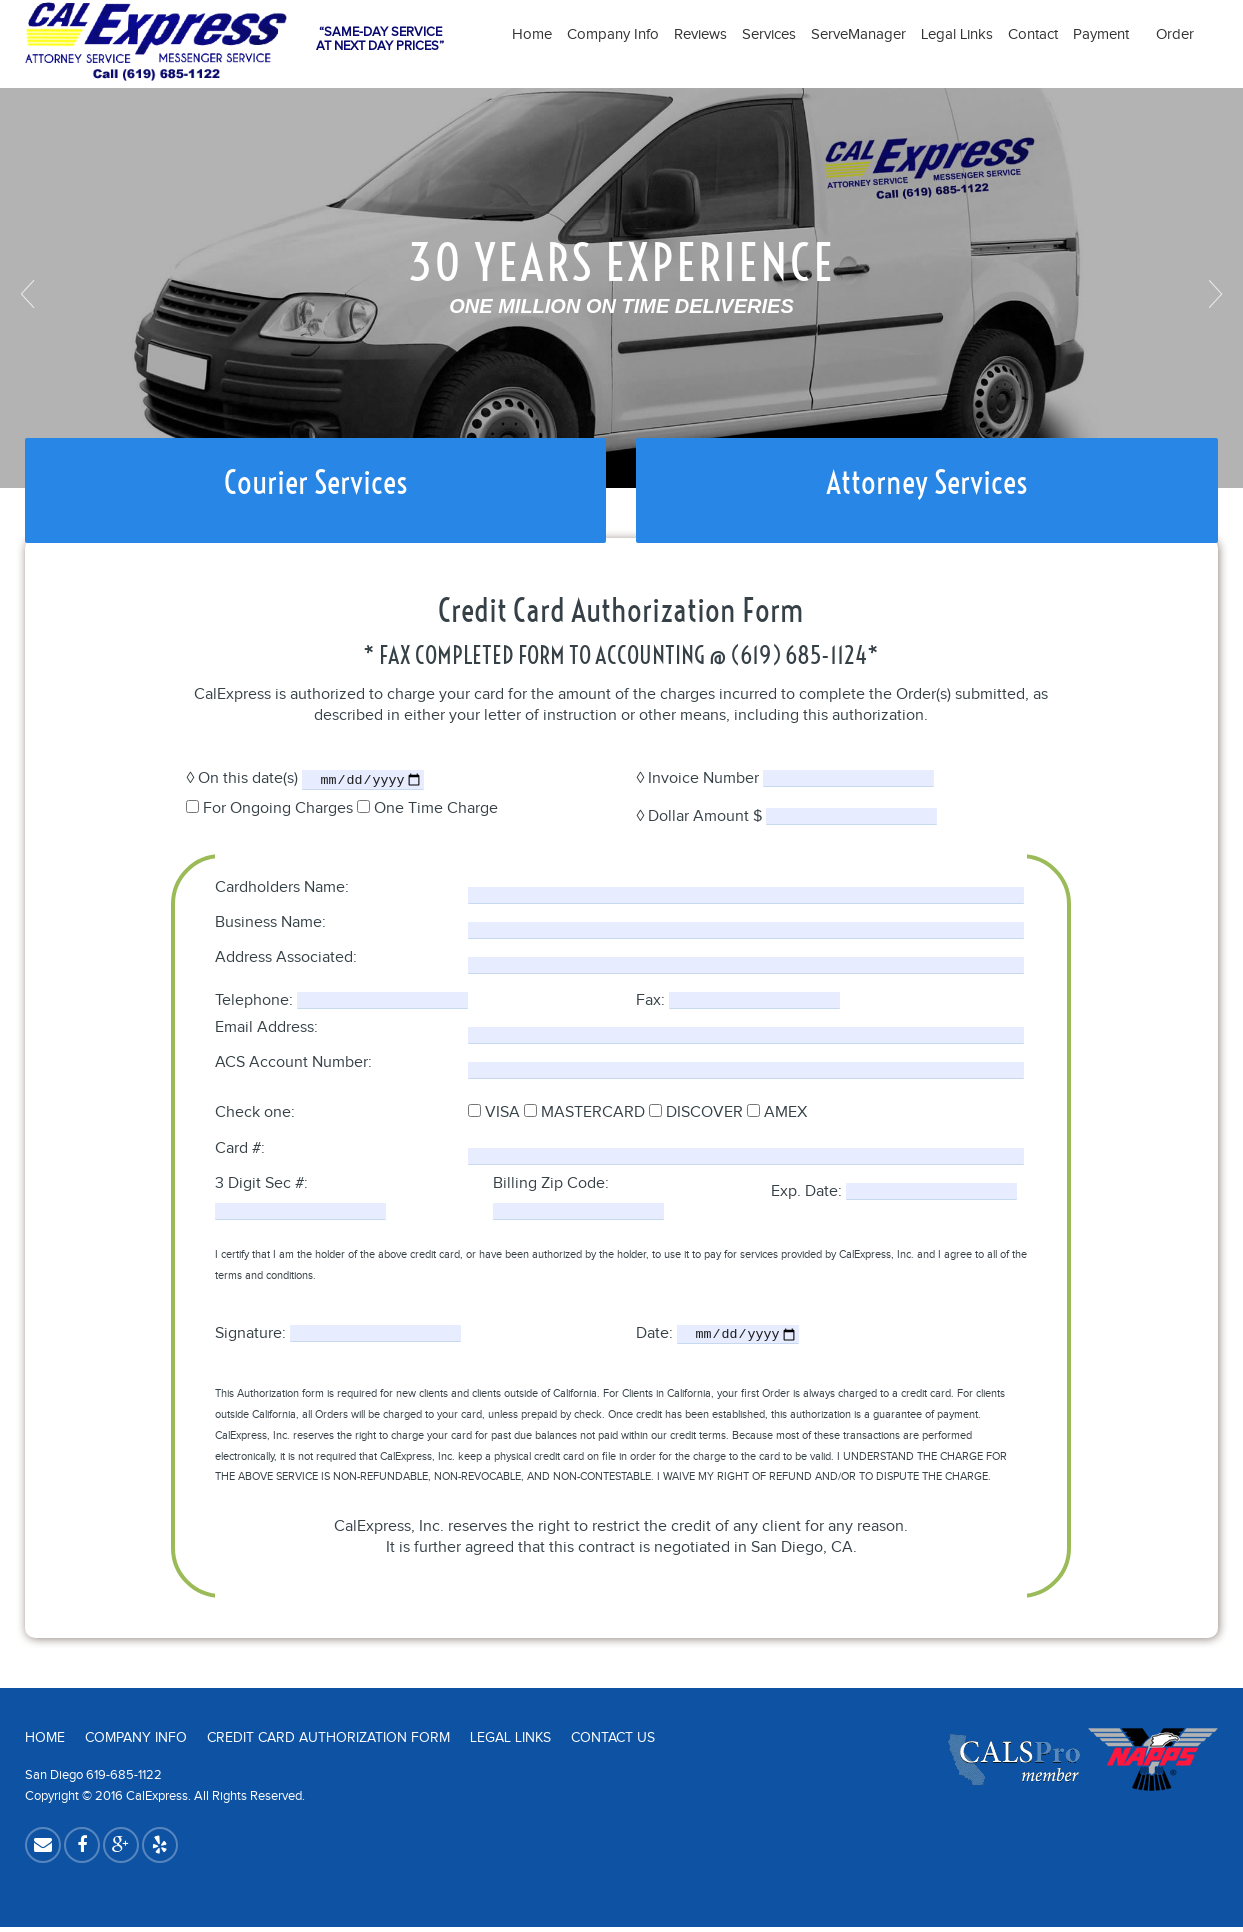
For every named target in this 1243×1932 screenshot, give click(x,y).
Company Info (613, 34)
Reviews (700, 34)
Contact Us (613, 1743)
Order (1175, 34)
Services (769, 34)
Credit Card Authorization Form (328, 1743)
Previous (30, 294)
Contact (1033, 34)
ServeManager (858, 34)
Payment (1107, 34)
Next (1213, 294)
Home (532, 34)
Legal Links (957, 34)
